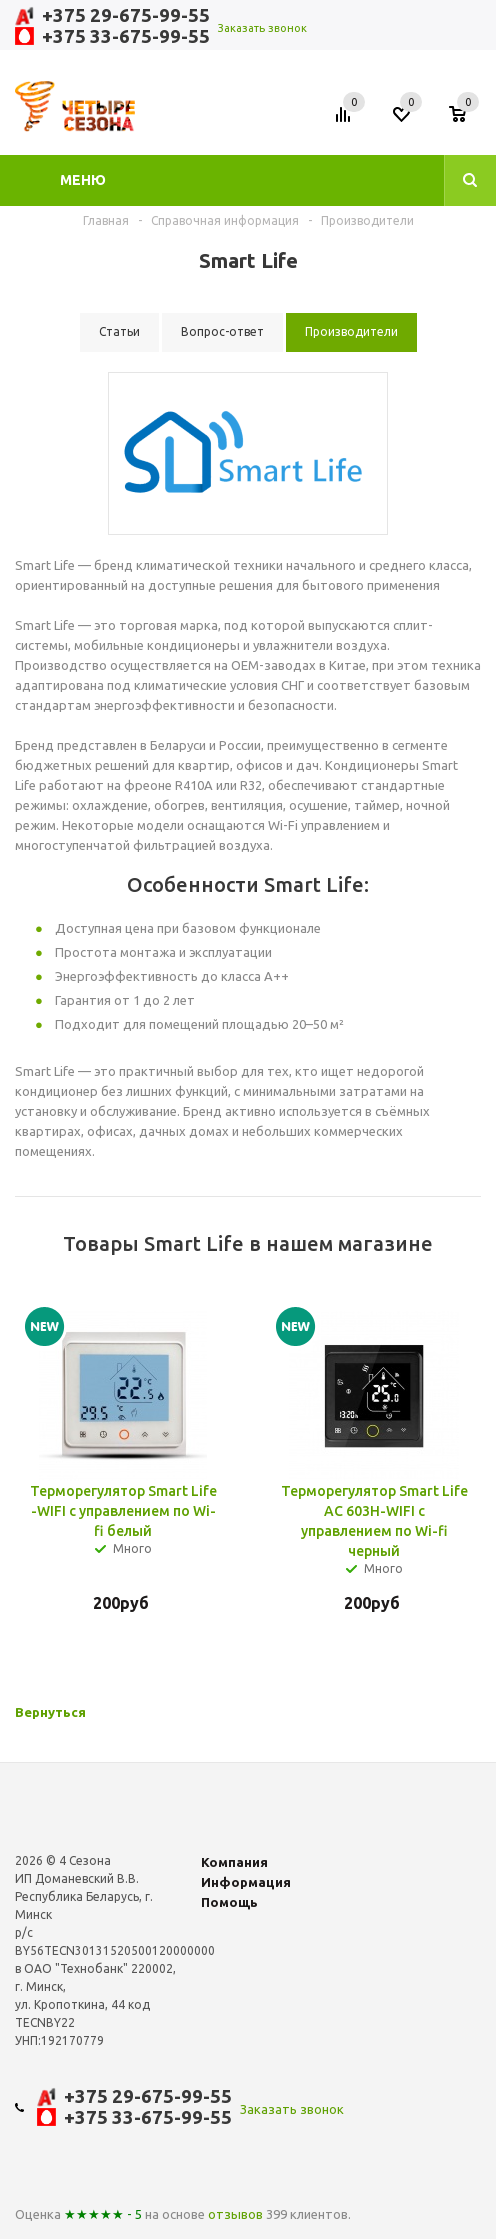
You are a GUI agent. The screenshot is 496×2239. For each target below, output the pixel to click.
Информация (246, 1882)
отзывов (235, 2214)
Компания (234, 1862)
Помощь (229, 1902)
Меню (83, 180)
